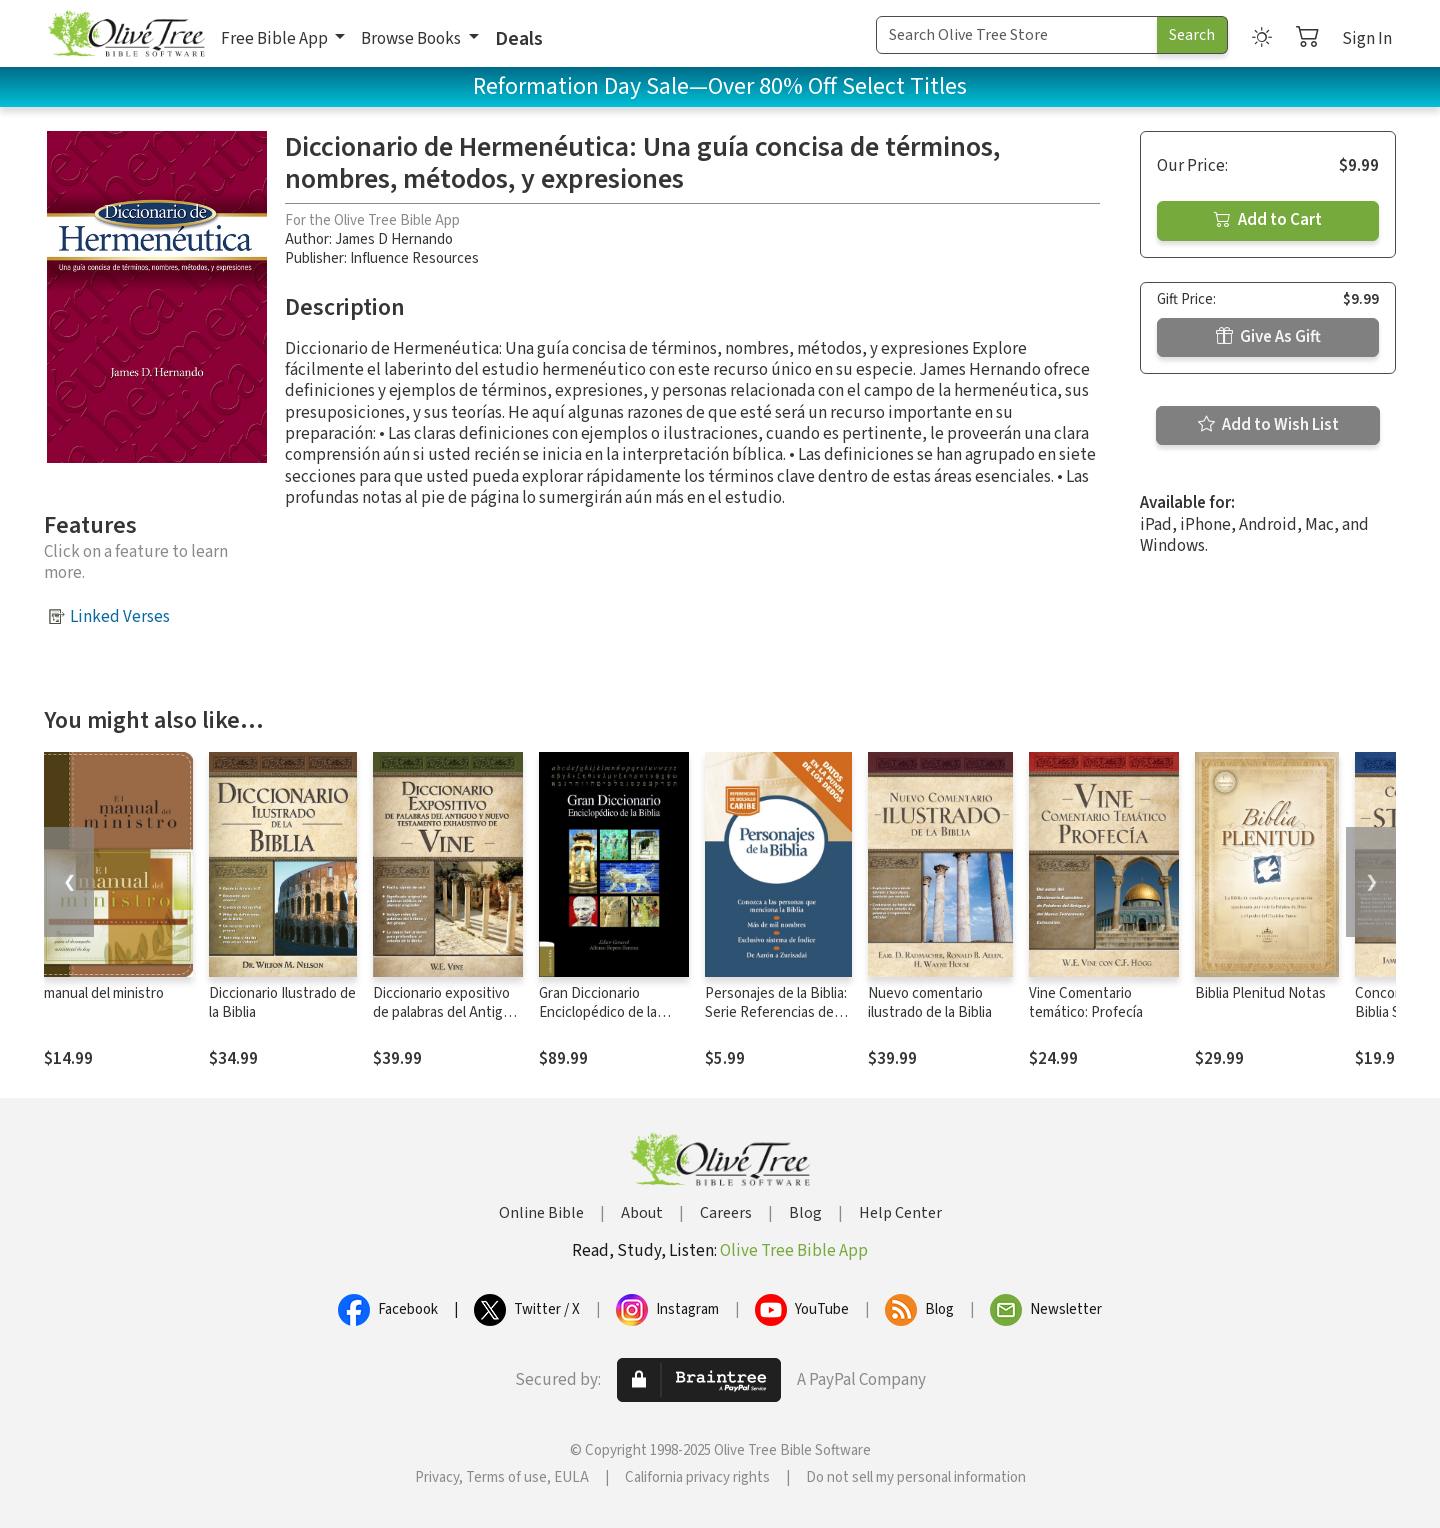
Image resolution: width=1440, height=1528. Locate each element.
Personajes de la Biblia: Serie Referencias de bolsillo (776, 1012)
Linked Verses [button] (120, 617)
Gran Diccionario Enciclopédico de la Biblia (598, 1012)
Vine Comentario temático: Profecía (1086, 1003)
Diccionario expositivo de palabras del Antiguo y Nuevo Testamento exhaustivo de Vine (446, 1022)
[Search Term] (1017, 35)
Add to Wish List (1268, 425)
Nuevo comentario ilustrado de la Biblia (930, 1003)
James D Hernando (394, 239)
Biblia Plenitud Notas (1260, 993)
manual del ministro (104, 993)
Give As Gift (1268, 337)
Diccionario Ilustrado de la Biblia (282, 1003)
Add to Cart (1268, 220)
